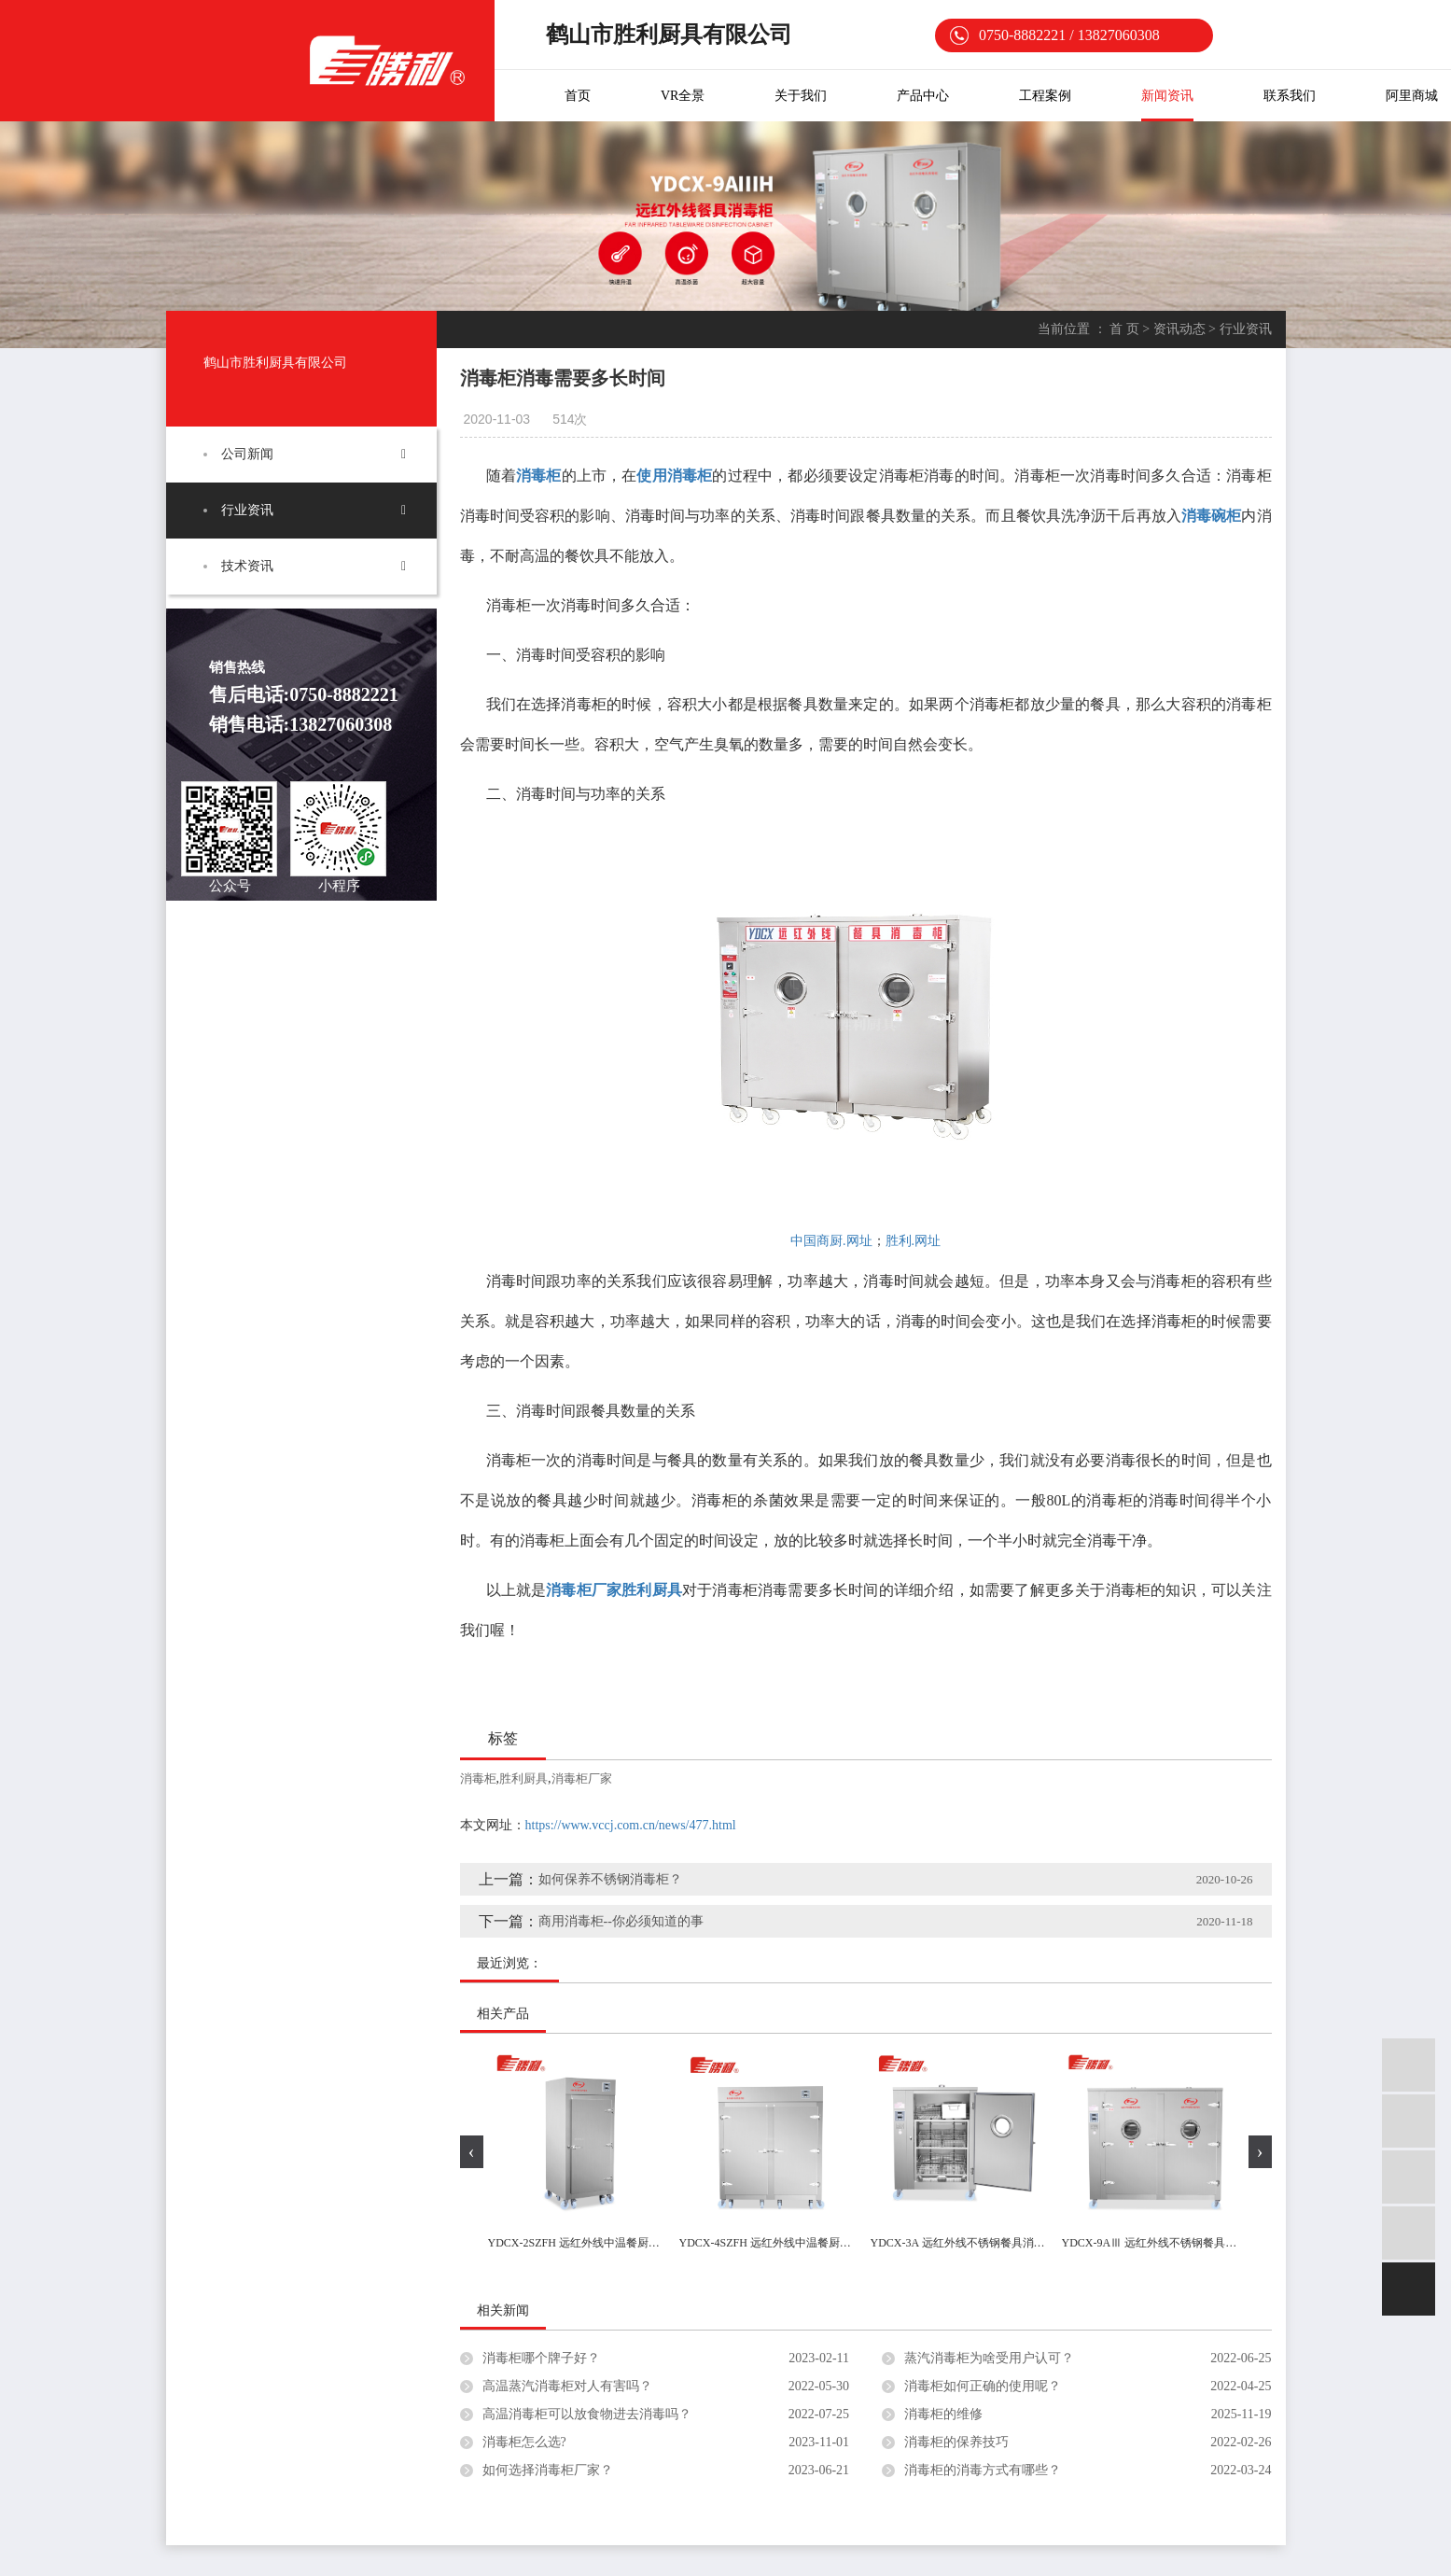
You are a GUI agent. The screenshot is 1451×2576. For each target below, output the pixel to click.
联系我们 (1289, 96)
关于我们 (800, 96)
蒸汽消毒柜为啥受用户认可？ (989, 2358)
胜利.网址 (914, 1241)
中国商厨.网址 (831, 1241)
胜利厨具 (523, 1778)
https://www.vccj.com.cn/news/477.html (630, 1825)
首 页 (1124, 329)
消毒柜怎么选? (524, 2442)
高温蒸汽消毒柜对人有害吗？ (567, 2386)
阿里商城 (1412, 96)
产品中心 (923, 96)
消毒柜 (478, 1778)
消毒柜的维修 (943, 2414)
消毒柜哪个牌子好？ (541, 2358)
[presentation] (471, 2151)
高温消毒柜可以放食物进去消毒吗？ (586, 2414)
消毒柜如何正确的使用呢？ (982, 2386)
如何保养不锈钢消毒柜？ (610, 1879)
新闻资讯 (1167, 96)
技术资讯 (247, 566)
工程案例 (1045, 96)
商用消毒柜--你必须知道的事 (621, 1921)
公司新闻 (247, 454)
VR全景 (683, 96)
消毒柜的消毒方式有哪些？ (982, 2470)
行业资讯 (247, 510)
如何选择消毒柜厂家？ (547, 2470)
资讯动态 (1179, 329)
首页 (578, 96)
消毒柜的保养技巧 (956, 2442)
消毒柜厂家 (581, 1778)
